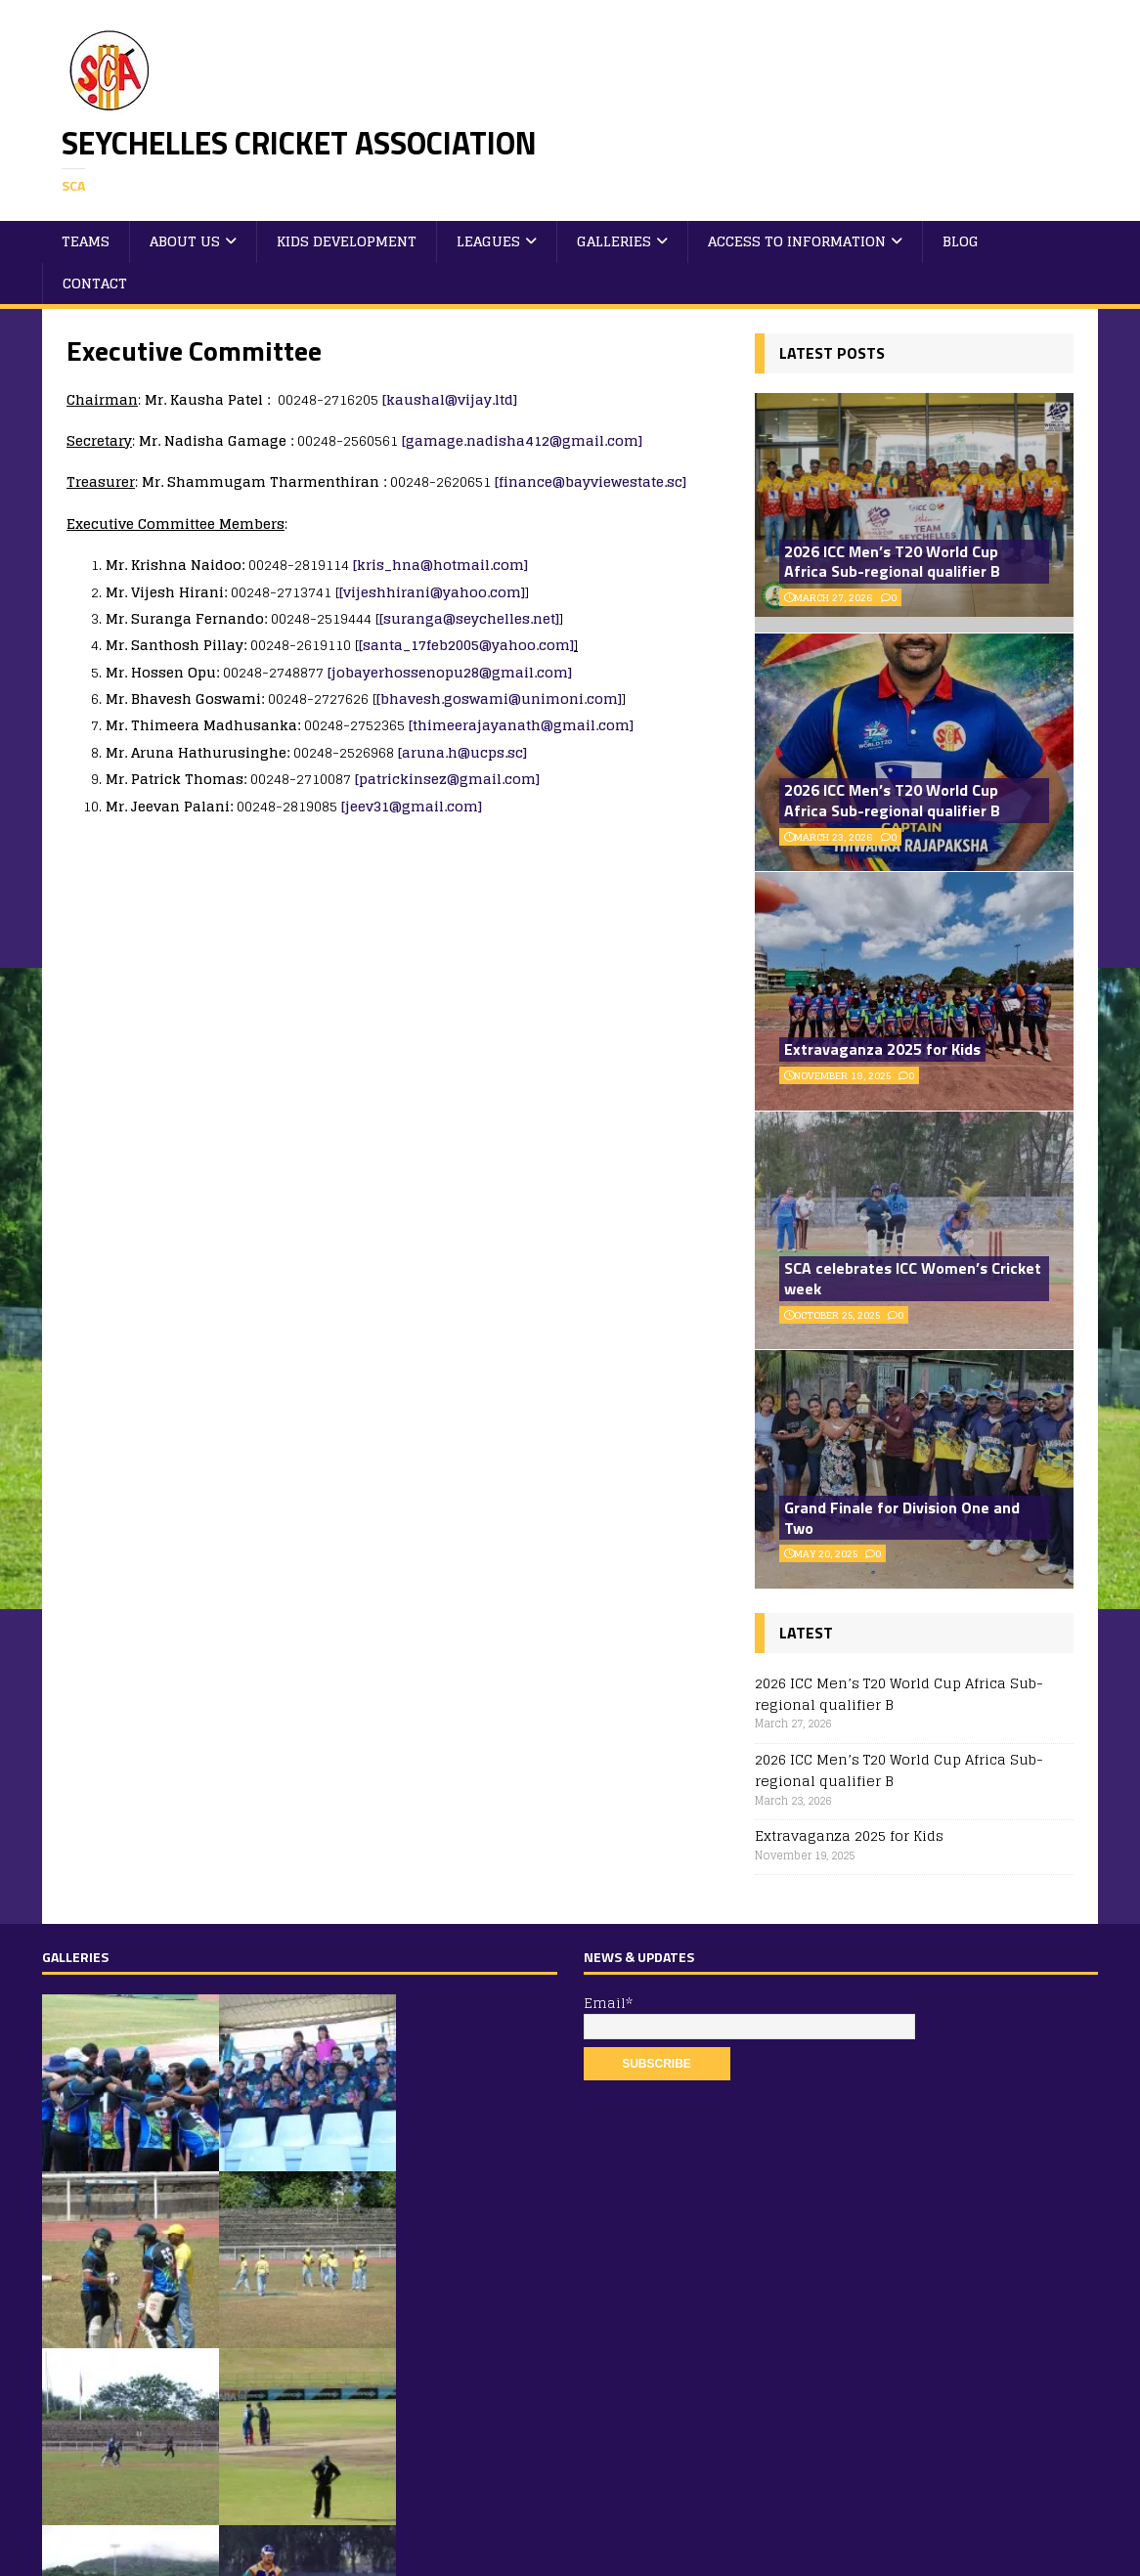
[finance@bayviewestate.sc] (590, 481)
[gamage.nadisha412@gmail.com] (522, 440)
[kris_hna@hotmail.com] (440, 564)
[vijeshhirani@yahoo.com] (432, 592)
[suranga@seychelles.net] (469, 618)
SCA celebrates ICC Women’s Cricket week (912, 1278)
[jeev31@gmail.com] (411, 806)
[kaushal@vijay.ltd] (449, 399)
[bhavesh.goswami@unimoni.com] (499, 698)
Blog (961, 241)
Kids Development (347, 241)
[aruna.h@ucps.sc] (462, 752)
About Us (185, 241)
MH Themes (305, 2555)
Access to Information (797, 241)
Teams (86, 241)
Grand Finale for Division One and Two (902, 1518)
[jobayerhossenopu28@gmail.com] (450, 672)
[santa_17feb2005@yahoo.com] (466, 645)
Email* (744, 2015)
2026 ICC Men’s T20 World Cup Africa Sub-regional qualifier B (892, 562)
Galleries (614, 241)
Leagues (488, 241)
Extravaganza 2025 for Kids (882, 1049)
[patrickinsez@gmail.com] (447, 778)
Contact (95, 283)
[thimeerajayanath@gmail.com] (521, 725)
